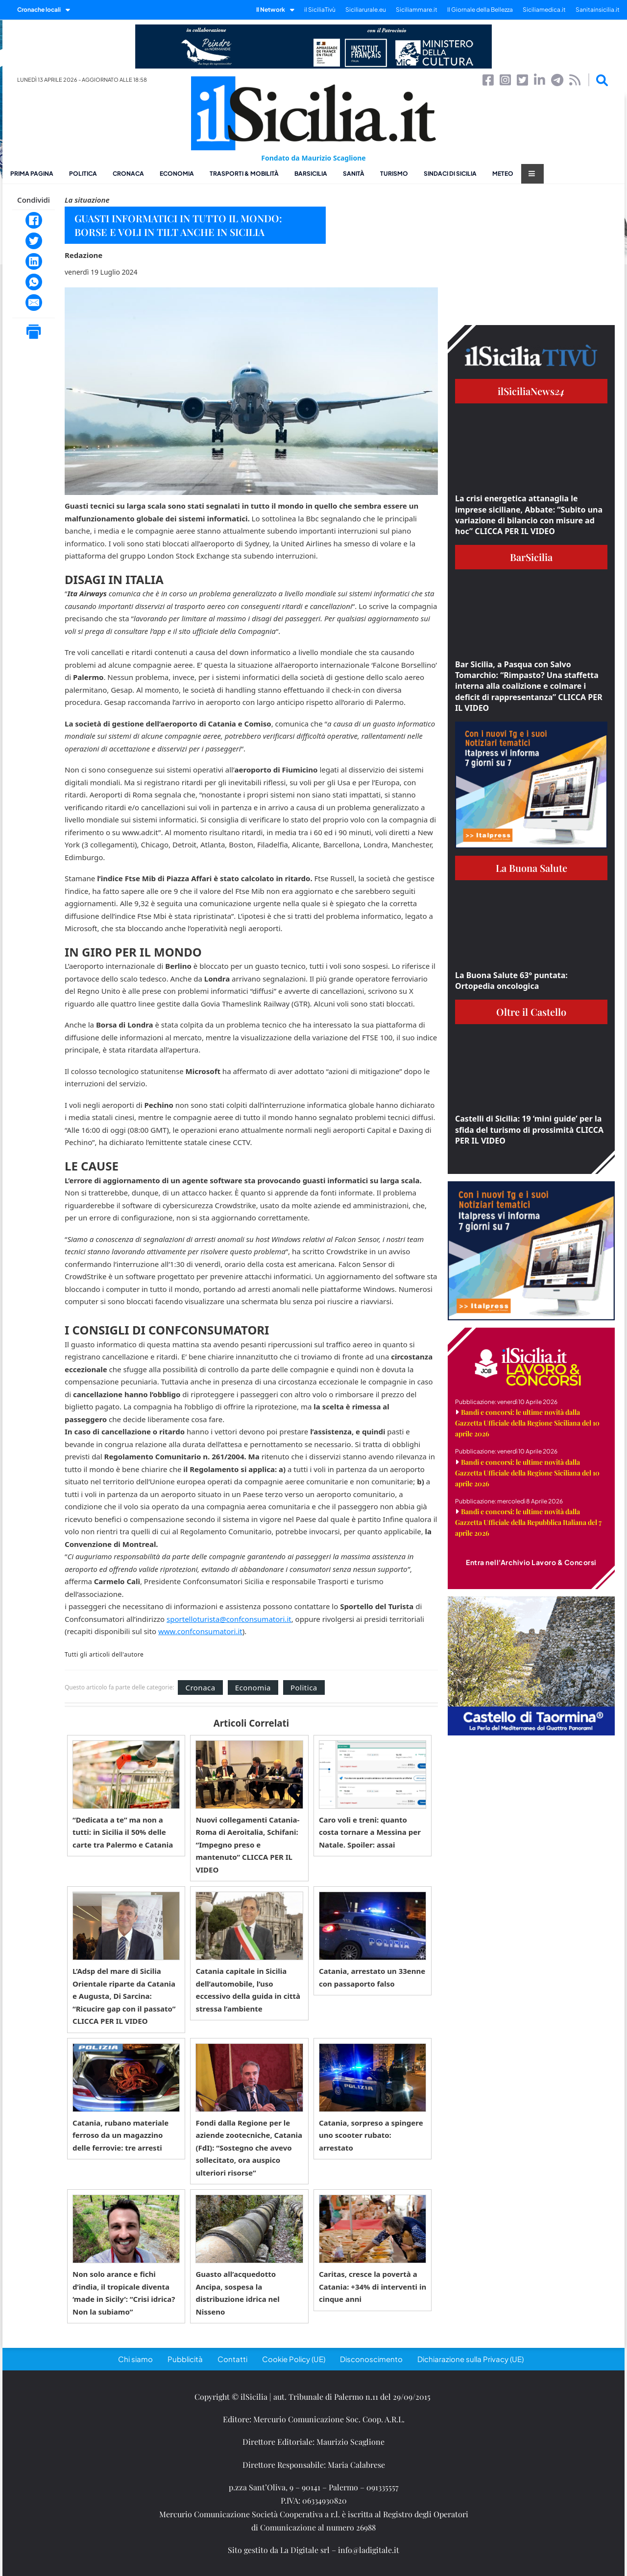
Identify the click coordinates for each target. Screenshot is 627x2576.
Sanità (353, 173)
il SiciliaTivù (320, 9)
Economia (177, 173)
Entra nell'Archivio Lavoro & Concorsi (531, 1562)
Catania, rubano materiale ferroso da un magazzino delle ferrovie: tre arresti (120, 2135)
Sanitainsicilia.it (598, 9)
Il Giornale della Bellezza (480, 9)
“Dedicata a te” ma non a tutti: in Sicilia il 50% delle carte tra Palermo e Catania (122, 1832)
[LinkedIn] (33, 261)
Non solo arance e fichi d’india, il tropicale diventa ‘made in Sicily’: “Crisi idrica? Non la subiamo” (123, 2293)
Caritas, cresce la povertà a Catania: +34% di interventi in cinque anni (372, 2286)
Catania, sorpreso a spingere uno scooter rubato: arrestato (371, 2135)
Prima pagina (31, 173)
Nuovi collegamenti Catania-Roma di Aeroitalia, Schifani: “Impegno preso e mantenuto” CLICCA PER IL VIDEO (247, 1844)
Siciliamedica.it (544, 9)
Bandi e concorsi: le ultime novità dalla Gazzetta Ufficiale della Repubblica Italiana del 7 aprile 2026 (528, 1522)
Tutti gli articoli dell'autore (104, 1655)
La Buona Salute (531, 867)
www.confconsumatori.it (200, 1631)
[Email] (33, 302)
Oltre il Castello (531, 1011)
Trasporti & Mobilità (244, 173)
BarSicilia (310, 173)
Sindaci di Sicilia (450, 173)
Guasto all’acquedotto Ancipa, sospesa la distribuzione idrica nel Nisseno (237, 2293)
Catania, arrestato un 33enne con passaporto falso (372, 1977)
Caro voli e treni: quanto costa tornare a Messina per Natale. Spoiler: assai (370, 1832)
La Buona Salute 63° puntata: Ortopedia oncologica (511, 980)
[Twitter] (33, 241)
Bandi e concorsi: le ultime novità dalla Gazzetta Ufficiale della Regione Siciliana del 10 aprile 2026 (527, 1422)
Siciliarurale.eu (365, 9)
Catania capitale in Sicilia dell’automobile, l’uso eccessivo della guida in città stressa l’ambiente (247, 1990)
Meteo (502, 173)
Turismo (394, 173)
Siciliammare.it (416, 9)
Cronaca (128, 173)
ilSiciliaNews (531, 391)
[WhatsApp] (33, 282)
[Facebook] (33, 220)
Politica (83, 173)
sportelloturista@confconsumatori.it (229, 1619)
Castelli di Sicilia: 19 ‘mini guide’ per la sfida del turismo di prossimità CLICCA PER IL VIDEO (529, 1129)
